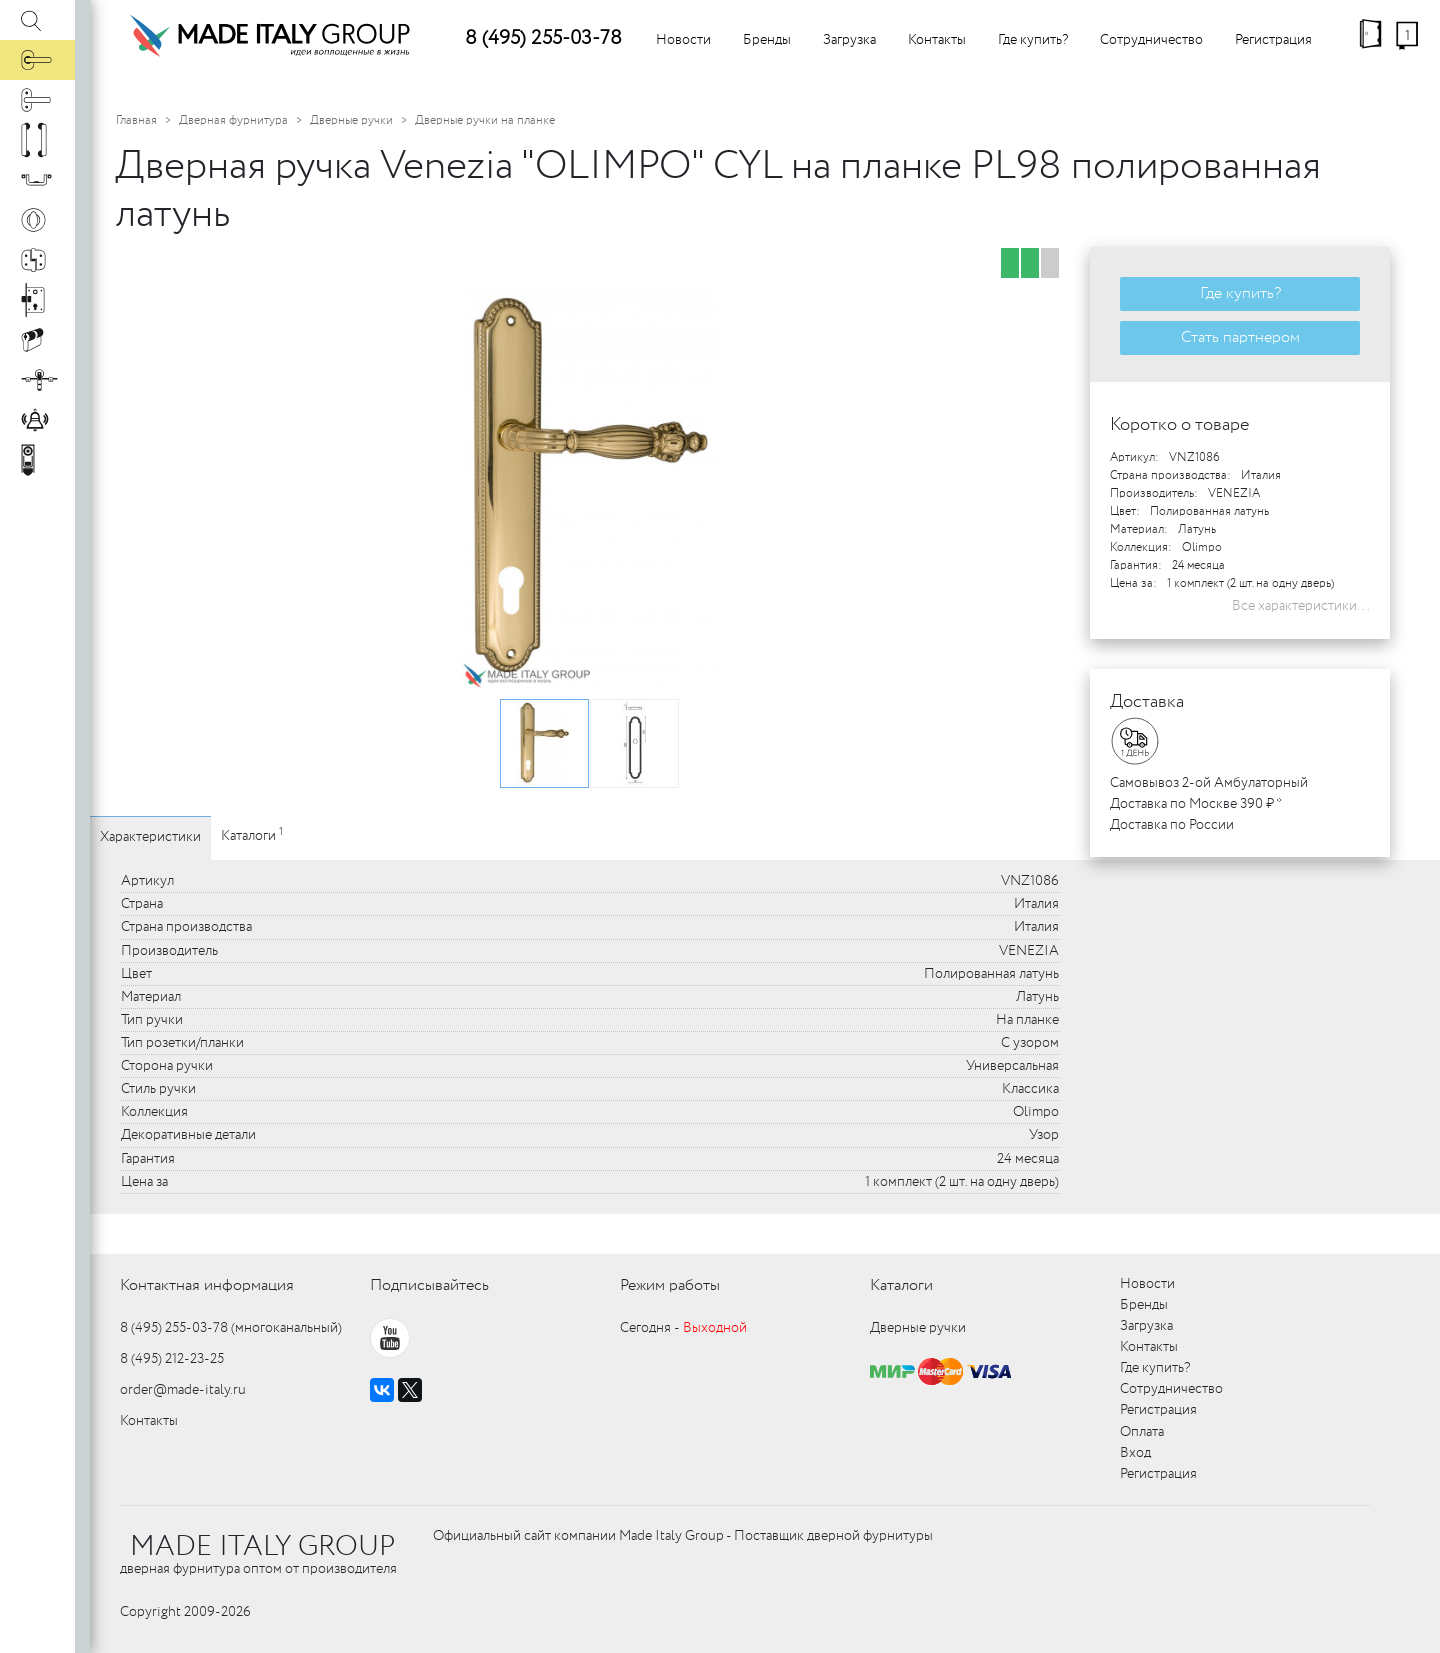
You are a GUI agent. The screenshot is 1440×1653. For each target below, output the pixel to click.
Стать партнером (1240, 337)
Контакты (937, 40)
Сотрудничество (1151, 40)
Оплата (1142, 1432)
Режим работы (670, 1285)
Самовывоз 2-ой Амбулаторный (1209, 783)
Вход (1135, 1453)
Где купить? (1033, 40)
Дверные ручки (351, 120)
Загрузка (849, 40)
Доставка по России (1172, 825)
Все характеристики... (1301, 606)
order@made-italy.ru (183, 1390)
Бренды (767, 40)
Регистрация (1273, 40)
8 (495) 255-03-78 (543, 38)
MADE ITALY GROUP (262, 1547)
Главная (136, 120)
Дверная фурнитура (233, 120)
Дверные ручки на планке (485, 120)
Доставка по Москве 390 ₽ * (1196, 804)
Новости (683, 40)
